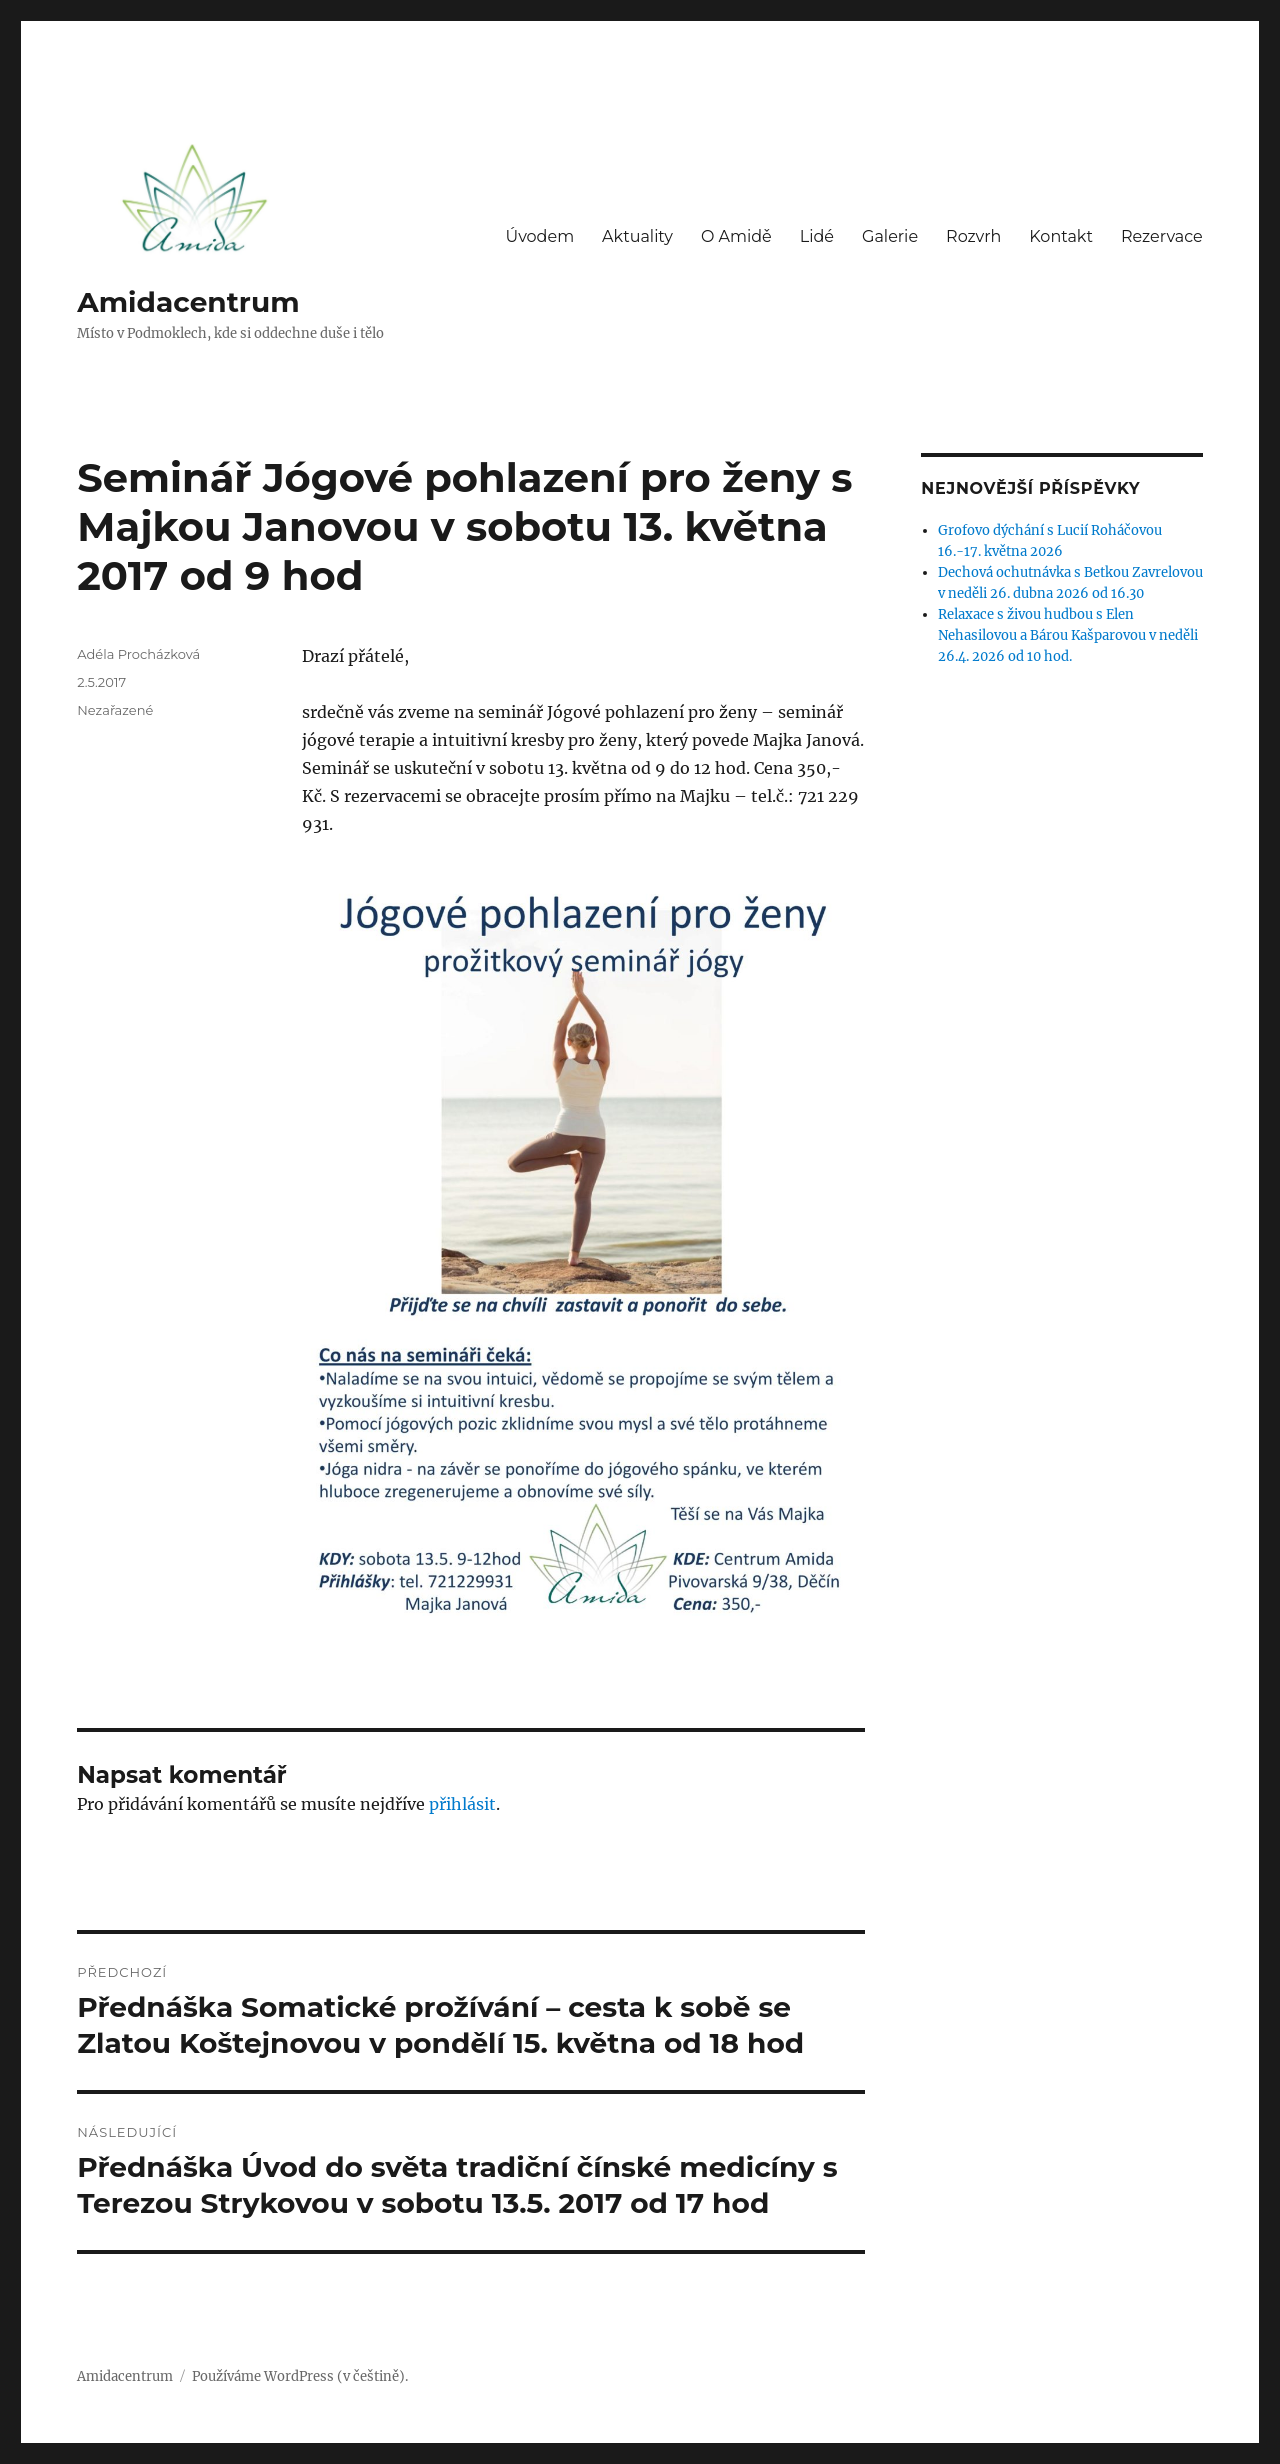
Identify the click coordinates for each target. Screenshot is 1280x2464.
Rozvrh (973, 236)
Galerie (890, 236)
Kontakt (1061, 236)
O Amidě (736, 236)
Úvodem (539, 236)
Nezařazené (115, 710)
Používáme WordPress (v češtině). (300, 2376)
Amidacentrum (188, 302)
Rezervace (1162, 236)
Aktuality (637, 236)
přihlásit (462, 1804)
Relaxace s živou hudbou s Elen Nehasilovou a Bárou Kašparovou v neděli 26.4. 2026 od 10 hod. (1068, 635)
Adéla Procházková (138, 654)
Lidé (817, 236)
